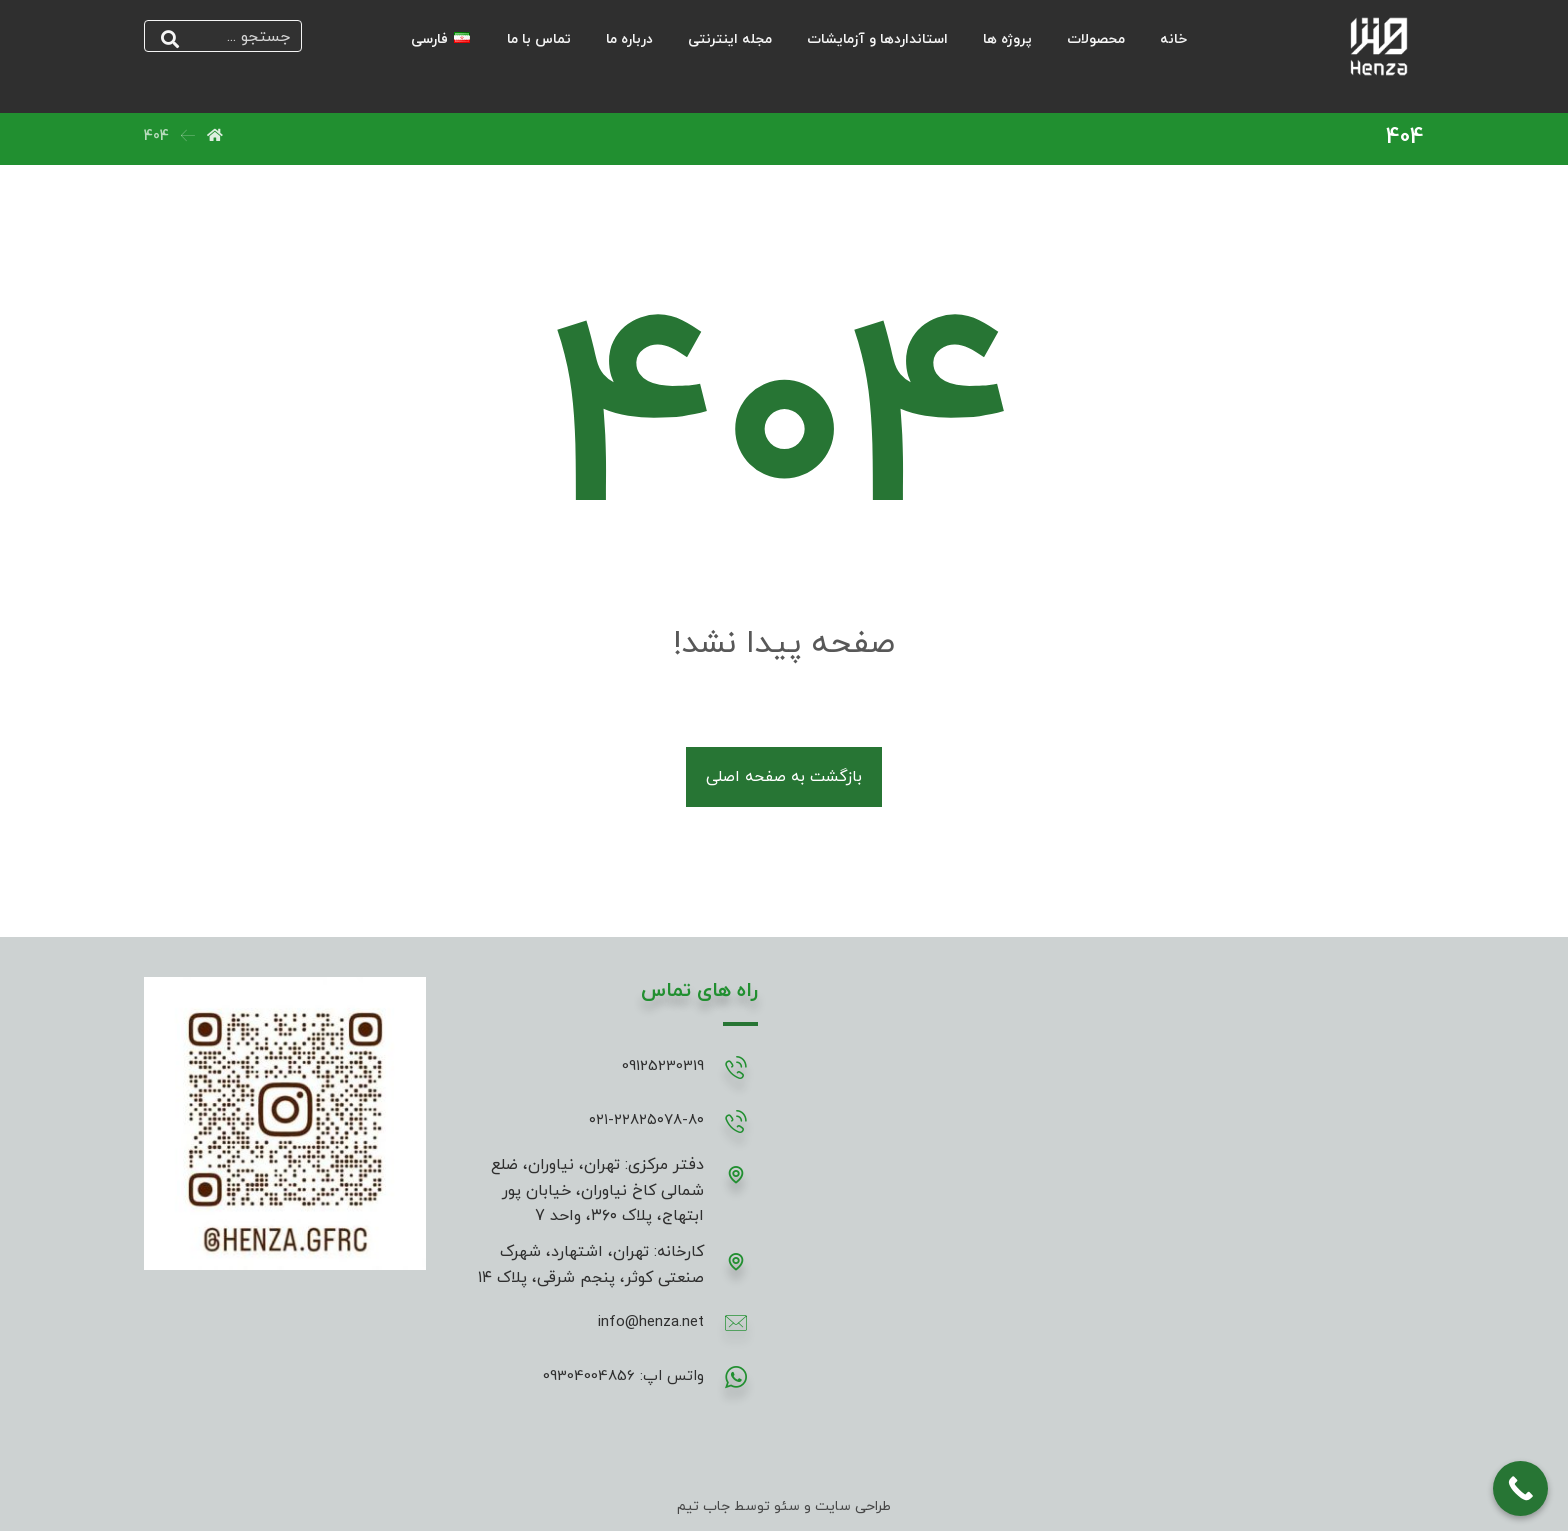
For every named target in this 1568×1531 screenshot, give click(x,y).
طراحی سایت (853, 1506)
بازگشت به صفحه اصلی (784, 777)
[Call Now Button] (1520, 1488)
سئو (785, 1506)
